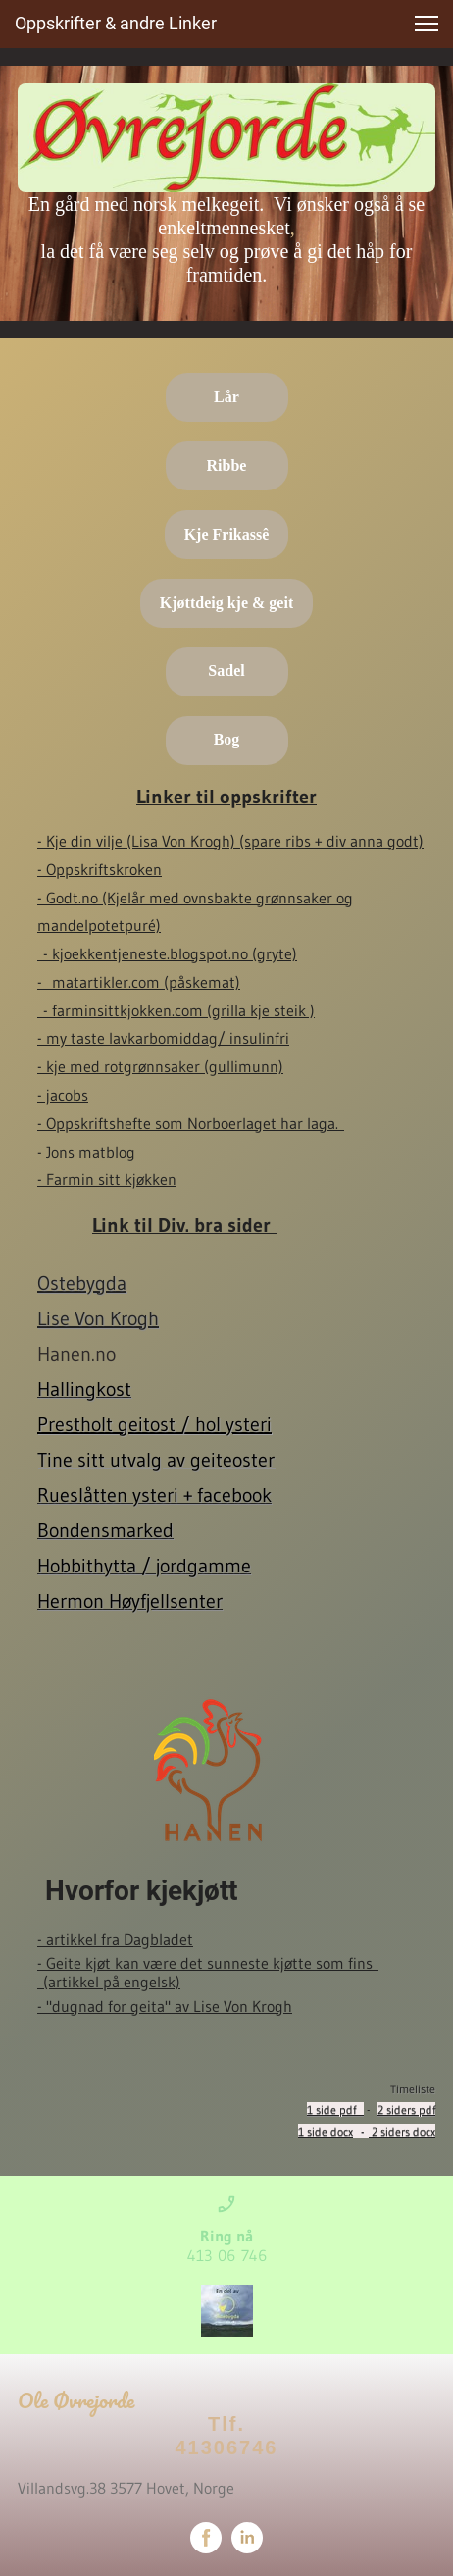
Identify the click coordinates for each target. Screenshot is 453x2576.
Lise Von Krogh (98, 1318)
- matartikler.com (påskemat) (138, 982)
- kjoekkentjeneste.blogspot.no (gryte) (170, 953)
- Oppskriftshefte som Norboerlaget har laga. (190, 1123)
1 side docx (325, 2131)
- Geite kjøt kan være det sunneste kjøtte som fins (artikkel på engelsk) (207, 1972)
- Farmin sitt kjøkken (106, 1179)
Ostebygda (81, 1283)
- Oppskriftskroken (99, 869)
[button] (426, 23)
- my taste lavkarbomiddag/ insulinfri (163, 1038)
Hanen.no (80, 1353)
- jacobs (62, 1095)
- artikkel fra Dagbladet (115, 1939)
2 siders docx (402, 2131)
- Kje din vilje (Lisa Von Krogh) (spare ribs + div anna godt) (230, 840)
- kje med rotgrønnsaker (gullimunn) (160, 1066)
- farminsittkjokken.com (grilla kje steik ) (179, 1010)
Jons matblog (90, 1151)
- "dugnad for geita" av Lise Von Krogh (164, 2006)
